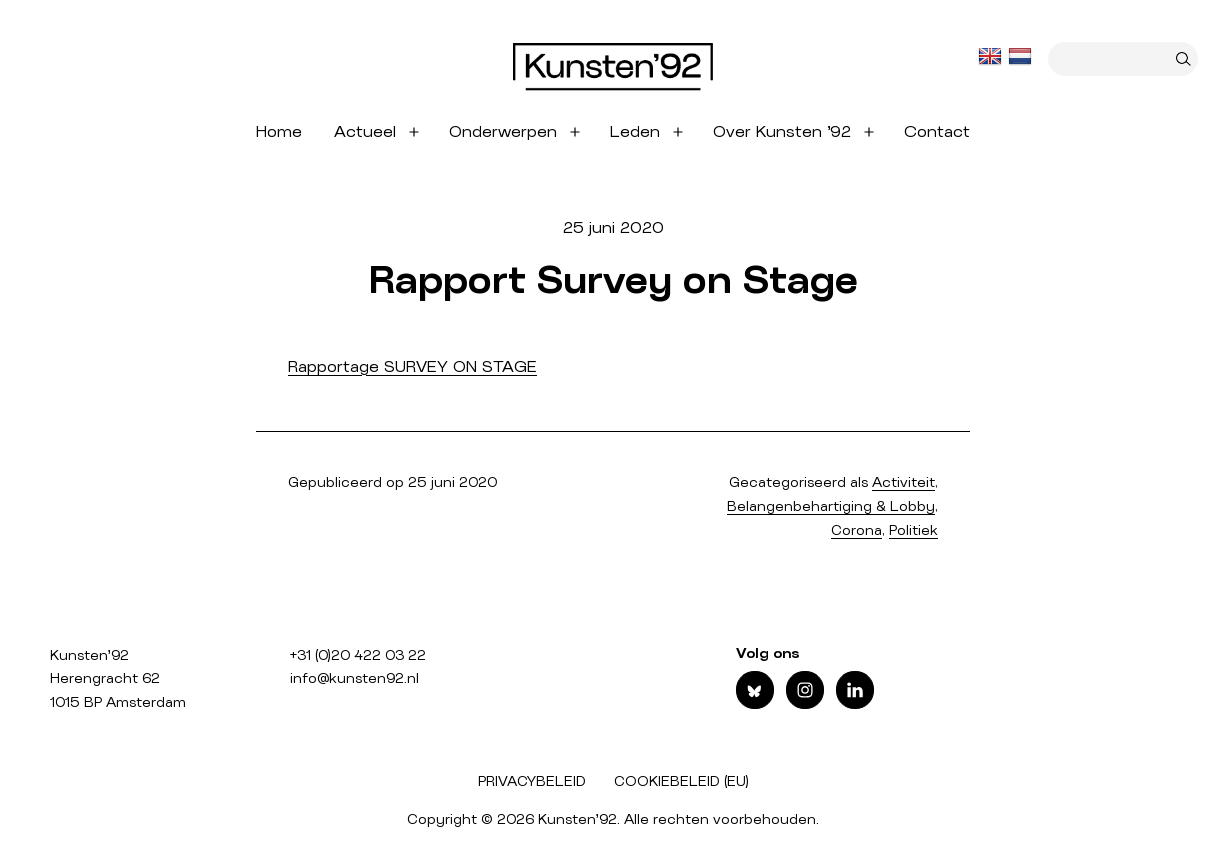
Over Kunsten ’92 (782, 132)
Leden (635, 132)
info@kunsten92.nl (354, 679)
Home (279, 132)
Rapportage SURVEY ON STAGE (412, 367)
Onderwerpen (503, 132)
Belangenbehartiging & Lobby (831, 507)
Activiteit (903, 483)
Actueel (365, 132)
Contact (937, 132)
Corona (856, 531)
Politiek (913, 531)
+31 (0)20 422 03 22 (358, 656)
